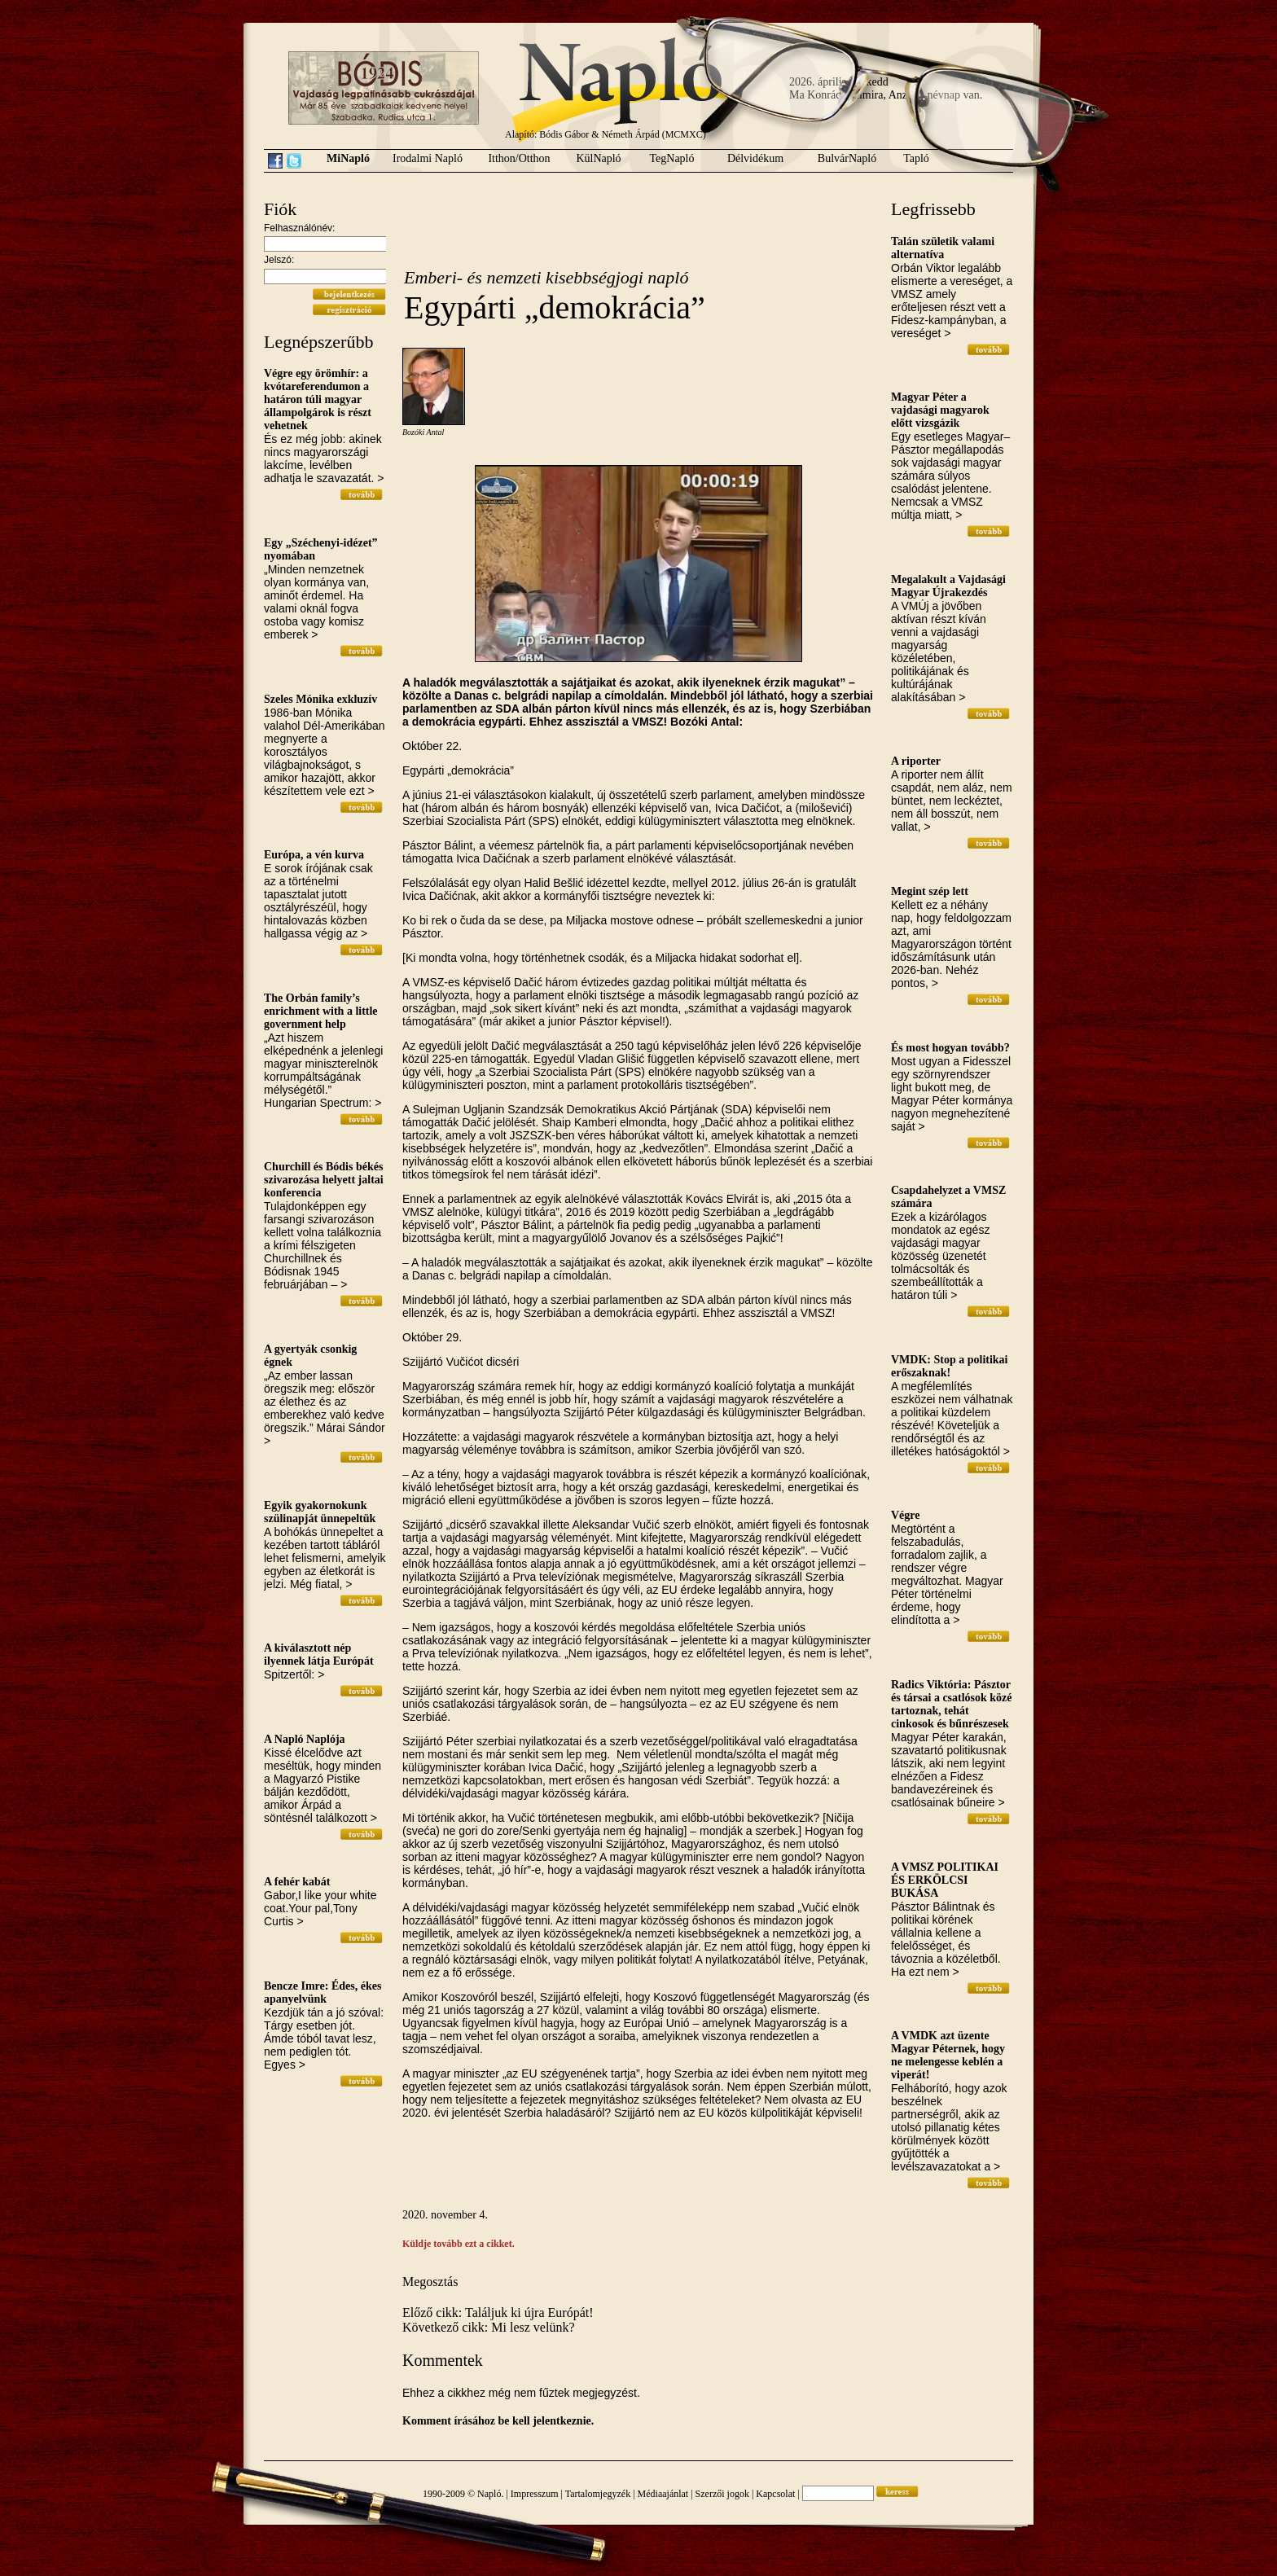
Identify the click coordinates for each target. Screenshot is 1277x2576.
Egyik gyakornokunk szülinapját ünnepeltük (319, 1512)
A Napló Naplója (304, 1739)
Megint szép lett (929, 891)
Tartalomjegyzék (597, 2493)
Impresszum (535, 2493)
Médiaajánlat (663, 2493)
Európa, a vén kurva (314, 855)
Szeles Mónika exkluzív (320, 699)
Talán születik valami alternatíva (942, 248)
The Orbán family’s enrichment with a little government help (321, 1011)
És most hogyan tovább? (950, 1048)
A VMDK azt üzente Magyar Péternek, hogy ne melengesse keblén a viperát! (948, 2055)
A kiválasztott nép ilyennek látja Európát (319, 1654)
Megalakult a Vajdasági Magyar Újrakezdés (948, 586)
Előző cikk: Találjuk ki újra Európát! (498, 2312)
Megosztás (430, 2282)
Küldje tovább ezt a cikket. (458, 2243)
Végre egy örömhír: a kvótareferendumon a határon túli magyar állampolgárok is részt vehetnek (317, 399)
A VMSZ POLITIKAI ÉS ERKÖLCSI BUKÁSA (944, 1880)
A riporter (916, 761)
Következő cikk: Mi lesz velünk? (488, 2327)
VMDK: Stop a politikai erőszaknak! (949, 1366)
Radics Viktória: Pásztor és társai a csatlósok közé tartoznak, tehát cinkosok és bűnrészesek (951, 1704)
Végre (905, 1515)
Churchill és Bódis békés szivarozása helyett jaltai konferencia (324, 1180)
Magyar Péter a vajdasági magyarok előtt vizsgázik (940, 410)
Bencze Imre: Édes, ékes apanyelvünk (322, 1992)
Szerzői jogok (722, 2493)
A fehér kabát (297, 1882)
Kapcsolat (775, 2493)
